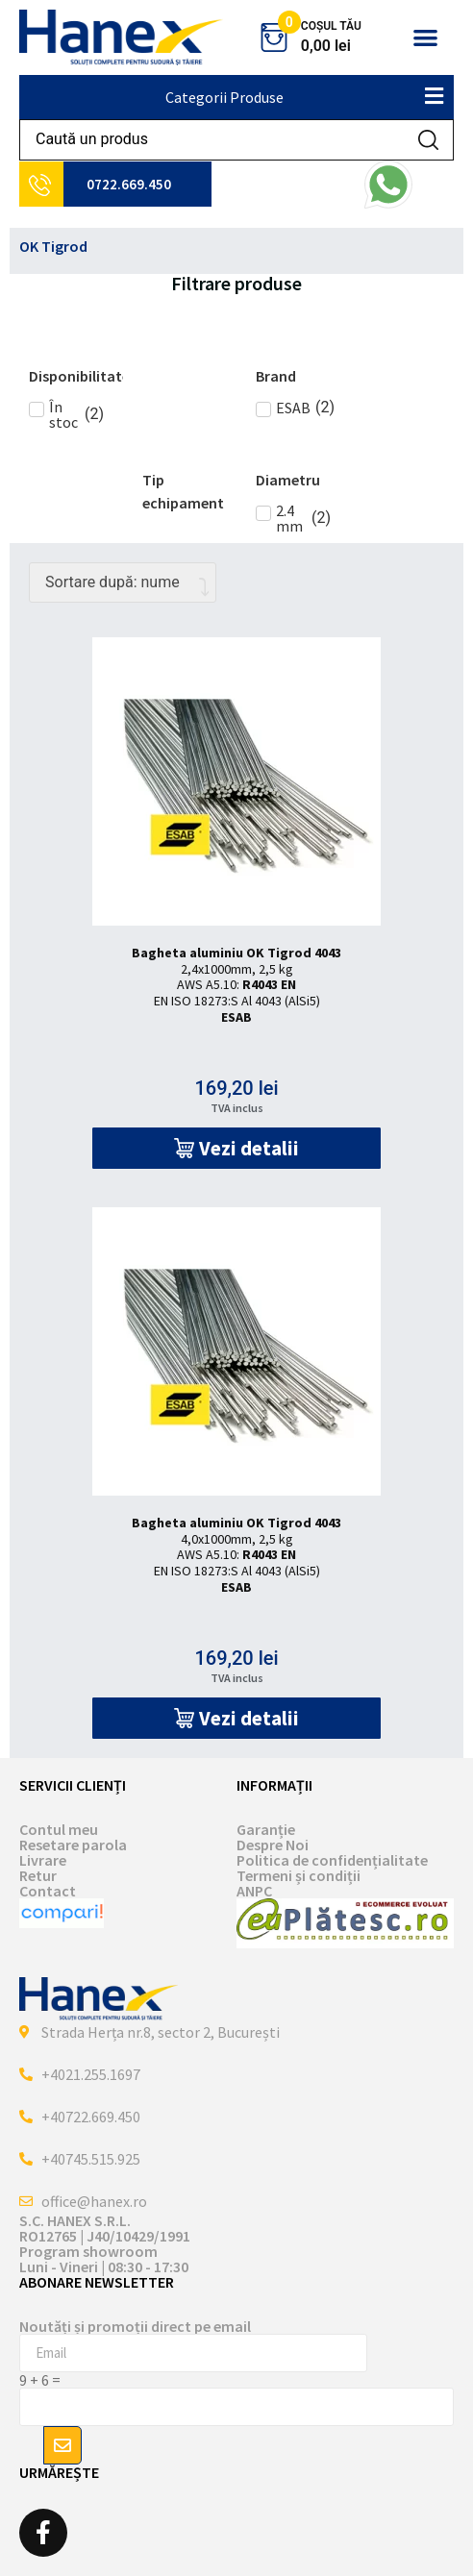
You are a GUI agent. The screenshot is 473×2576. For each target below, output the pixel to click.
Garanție (265, 1829)
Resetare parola (73, 1844)
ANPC (254, 1890)
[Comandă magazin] (122, 582)
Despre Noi (272, 1844)
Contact (47, 1890)
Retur (38, 1875)
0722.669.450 (129, 184)
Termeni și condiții (298, 1875)
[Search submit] (428, 140)
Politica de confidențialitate (332, 1860)
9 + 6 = (40, 2380)
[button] (425, 38)
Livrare (42, 1860)
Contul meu (58, 1829)
